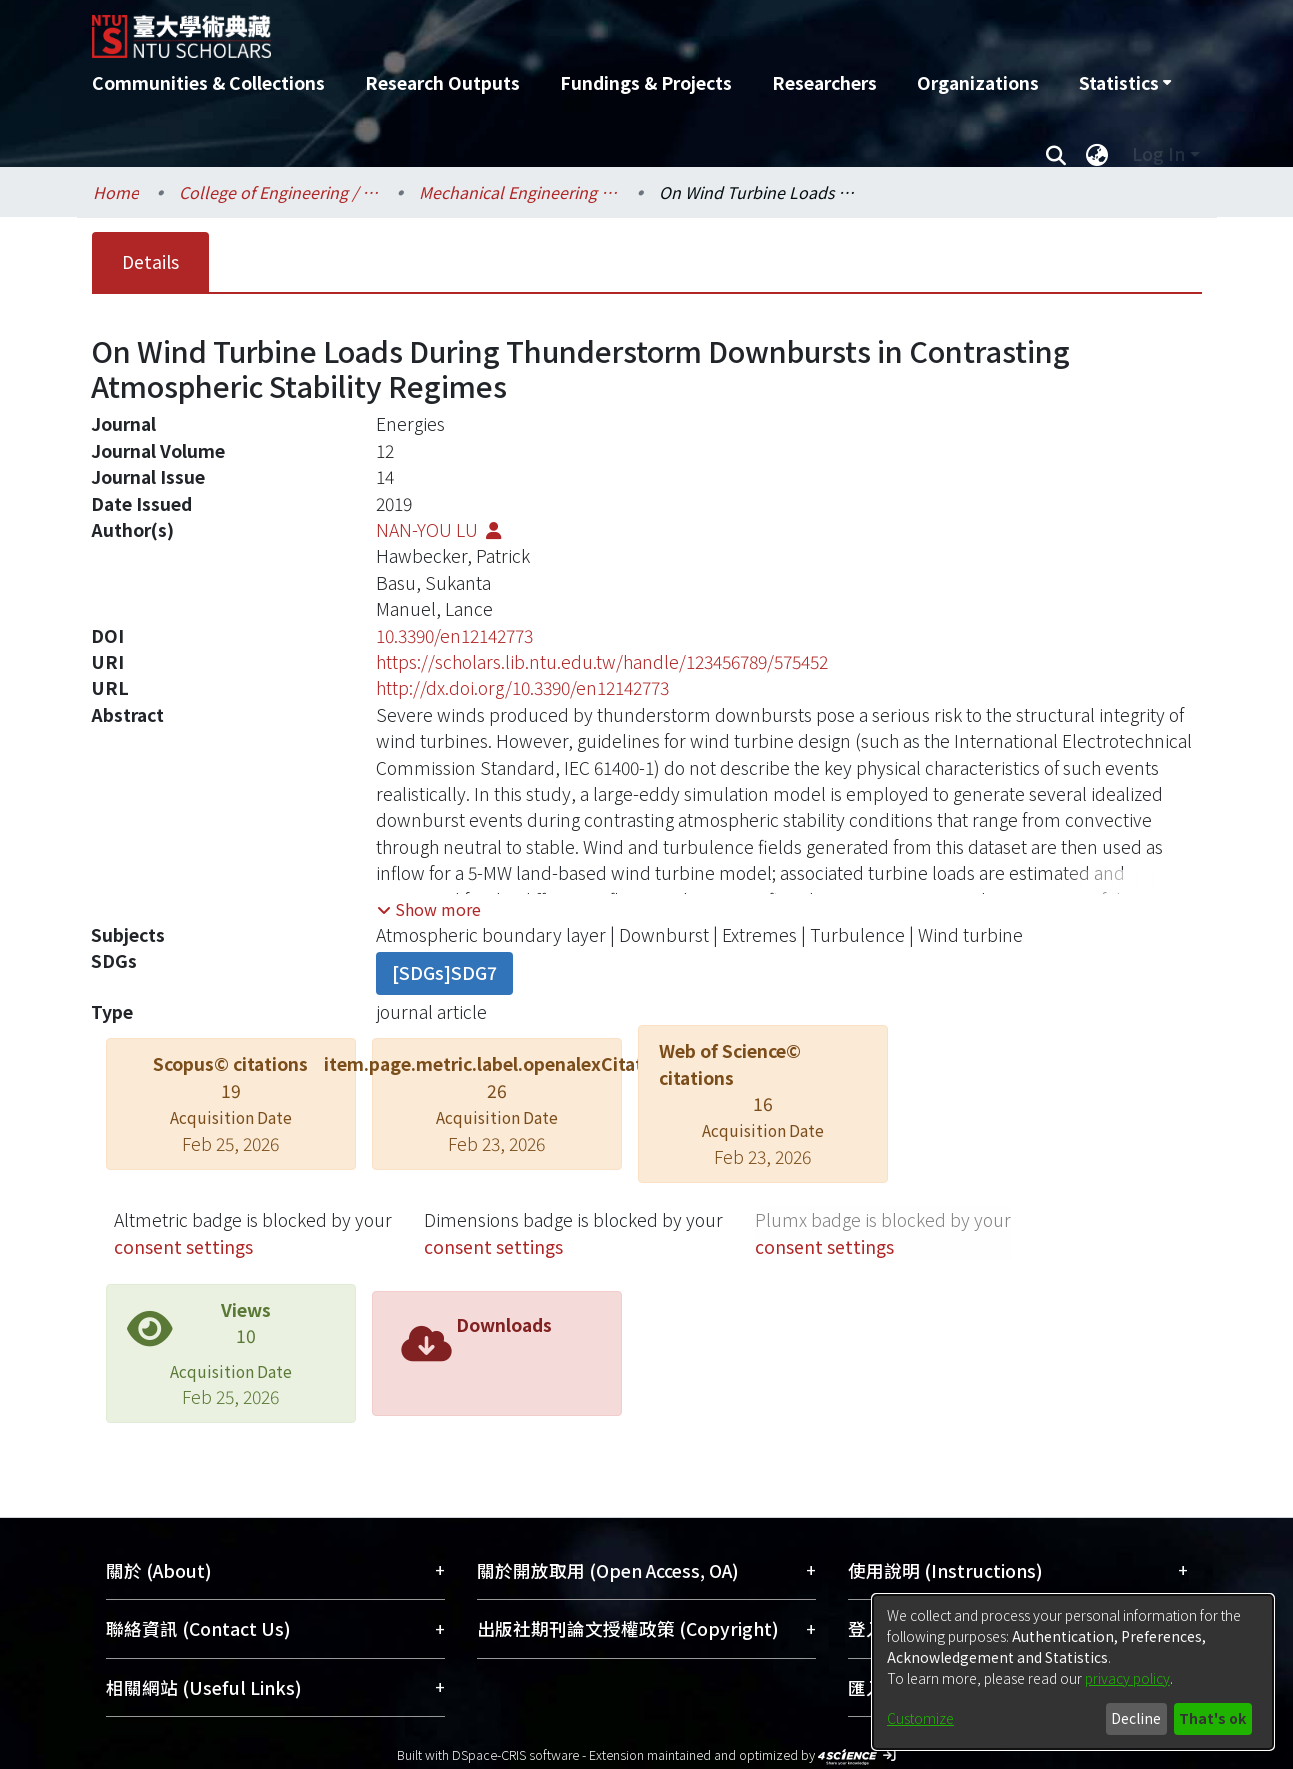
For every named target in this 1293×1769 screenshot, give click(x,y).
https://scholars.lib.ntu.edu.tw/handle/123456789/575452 (602, 661)
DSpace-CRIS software (515, 1754)
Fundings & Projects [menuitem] (646, 82)
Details (150, 261)
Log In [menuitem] (1158, 153)
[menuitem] (1125, 83)
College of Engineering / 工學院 (279, 192)
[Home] (539, 29)
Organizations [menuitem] (978, 82)
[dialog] (1073, 1672)
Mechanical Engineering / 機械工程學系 (519, 192)
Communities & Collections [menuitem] (208, 82)
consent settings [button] (183, 1246)
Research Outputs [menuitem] (442, 82)
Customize (920, 1718)
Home (116, 192)
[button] (429, 909)
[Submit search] (1056, 154)
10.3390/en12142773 (454, 635)
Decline (1136, 1718)
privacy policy (1127, 1678)
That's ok (1212, 1718)
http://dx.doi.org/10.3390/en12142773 (522, 687)
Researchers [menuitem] (824, 82)
